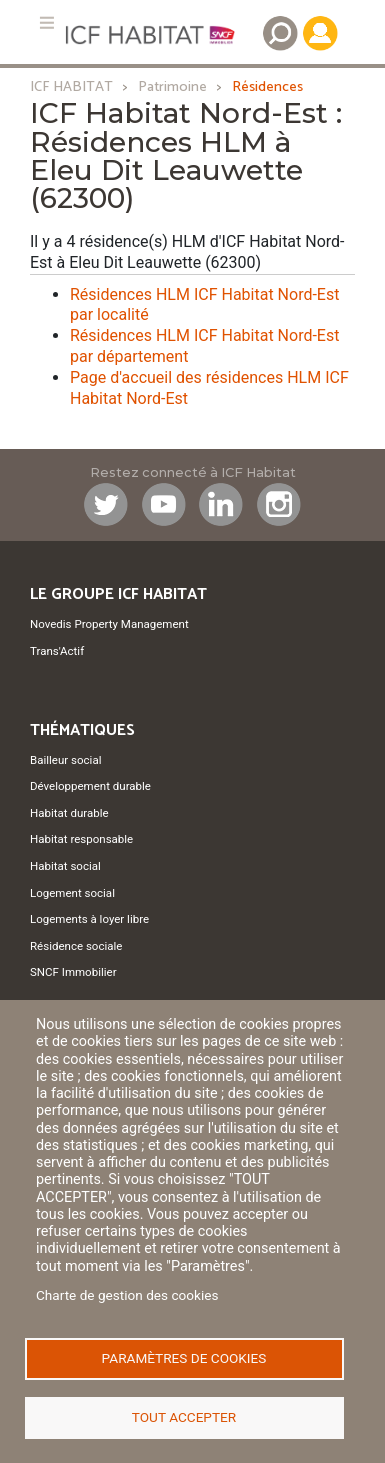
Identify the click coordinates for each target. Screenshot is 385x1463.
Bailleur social (65, 760)
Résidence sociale (76, 946)
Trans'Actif (57, 651)
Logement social (72, 893)
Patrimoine (172, 87)
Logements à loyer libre (89, 919)
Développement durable (90, 786)
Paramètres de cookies (184, 1358)
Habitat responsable (81, 839)
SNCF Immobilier (73, 972)
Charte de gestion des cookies (127, 1295)
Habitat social (65, 866)
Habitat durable (69, 813)
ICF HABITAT (71, 87)
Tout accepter (184, 1417)
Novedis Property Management (109, 624)
